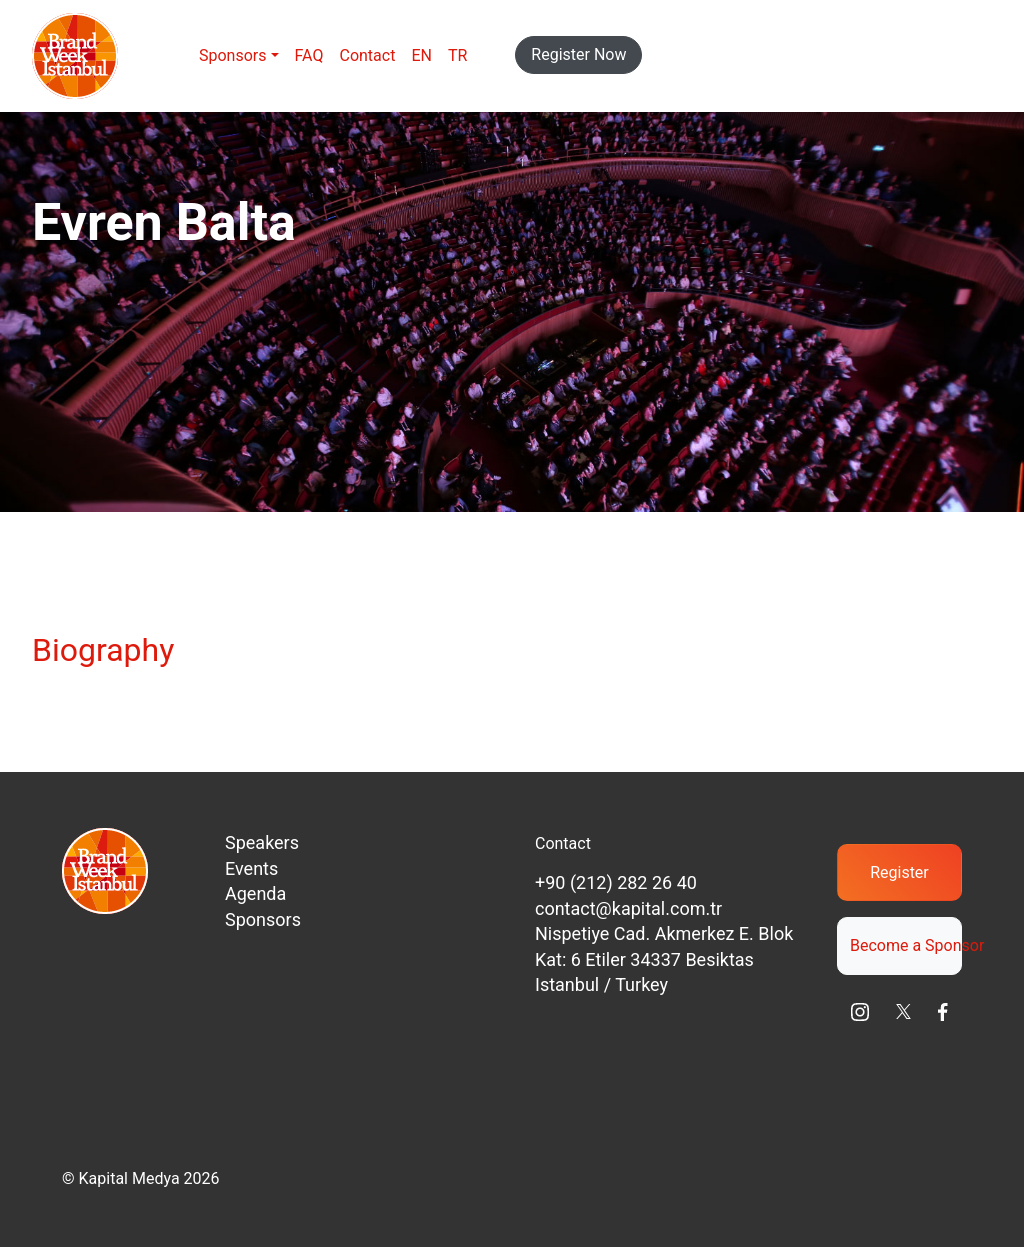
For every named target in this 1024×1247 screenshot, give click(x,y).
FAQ (309, 55)
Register (899, 872)
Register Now (578, 54)
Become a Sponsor (906, 945)
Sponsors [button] (233, 55)
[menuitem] (421, 56)
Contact (367, 55)
